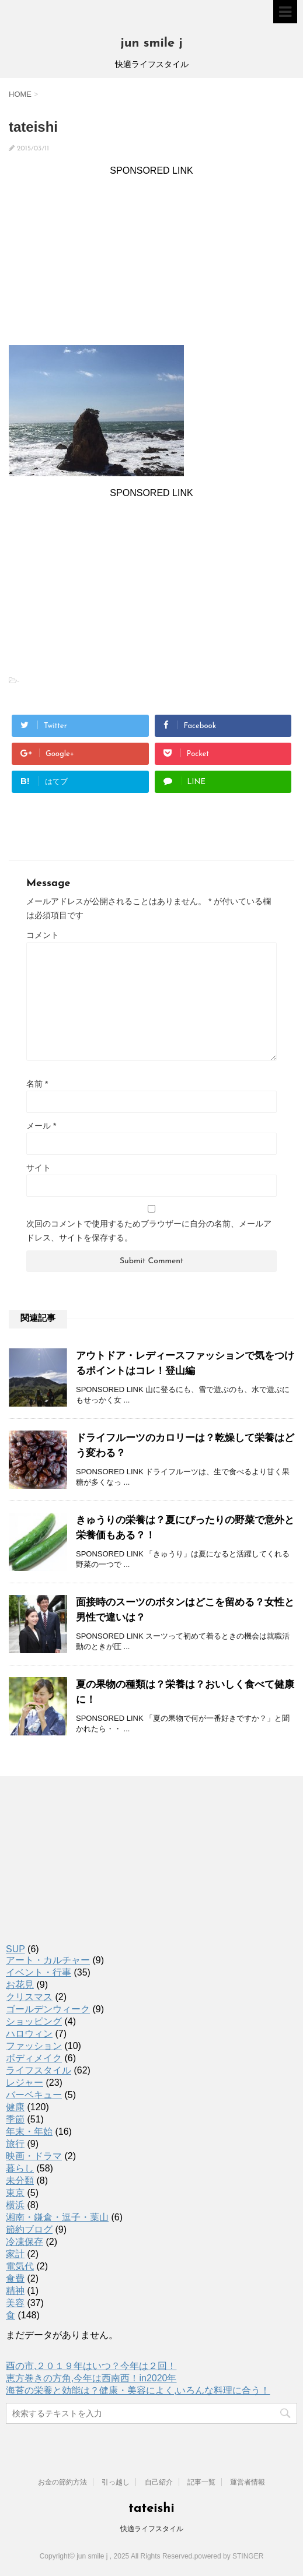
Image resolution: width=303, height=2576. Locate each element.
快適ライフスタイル (151, 2529)
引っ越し (116, 2482)
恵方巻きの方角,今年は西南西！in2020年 (91, 2378)
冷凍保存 (24, 2242)
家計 (15, 2254)
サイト (38, 1167)
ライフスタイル (38, 2070)
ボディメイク (34, 2058)
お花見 (20, 1985)
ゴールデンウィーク (48, 2009)
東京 (15, 2193)
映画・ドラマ (34, 2156)
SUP (15, 1949)
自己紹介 (159, 2482)
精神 (15, 2291)
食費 (15, 2278)
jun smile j (151, 43)
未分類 (20, 2180)
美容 (15, 2303)
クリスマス (29, 1997)
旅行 (15, 2144)
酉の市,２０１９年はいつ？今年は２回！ (91, 2366)
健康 (15, 2107)
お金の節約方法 (62, 2482)
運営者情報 (247, 2482)
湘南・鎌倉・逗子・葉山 (57, 2217)
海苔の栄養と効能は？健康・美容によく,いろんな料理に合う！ (138, 2390)
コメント (42, 935)
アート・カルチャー (48, 1960)
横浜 (15, 2205)
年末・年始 (29, 2131)
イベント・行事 (38, 1972)
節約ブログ (29, 2229)
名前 (37, 1083)
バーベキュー (34, 2095)
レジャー (24, 2082)
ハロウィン (29, 2034)
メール (41, 1125)
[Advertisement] (151, 257)
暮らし (20, 2168)
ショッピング (34, 2021)
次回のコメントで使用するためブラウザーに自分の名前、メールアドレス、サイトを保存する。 (148, 1230)
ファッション (34, 2046)
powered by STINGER (229, 2556)
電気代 (20, 2266)
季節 (15, 2119)
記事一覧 (201, 2482)
